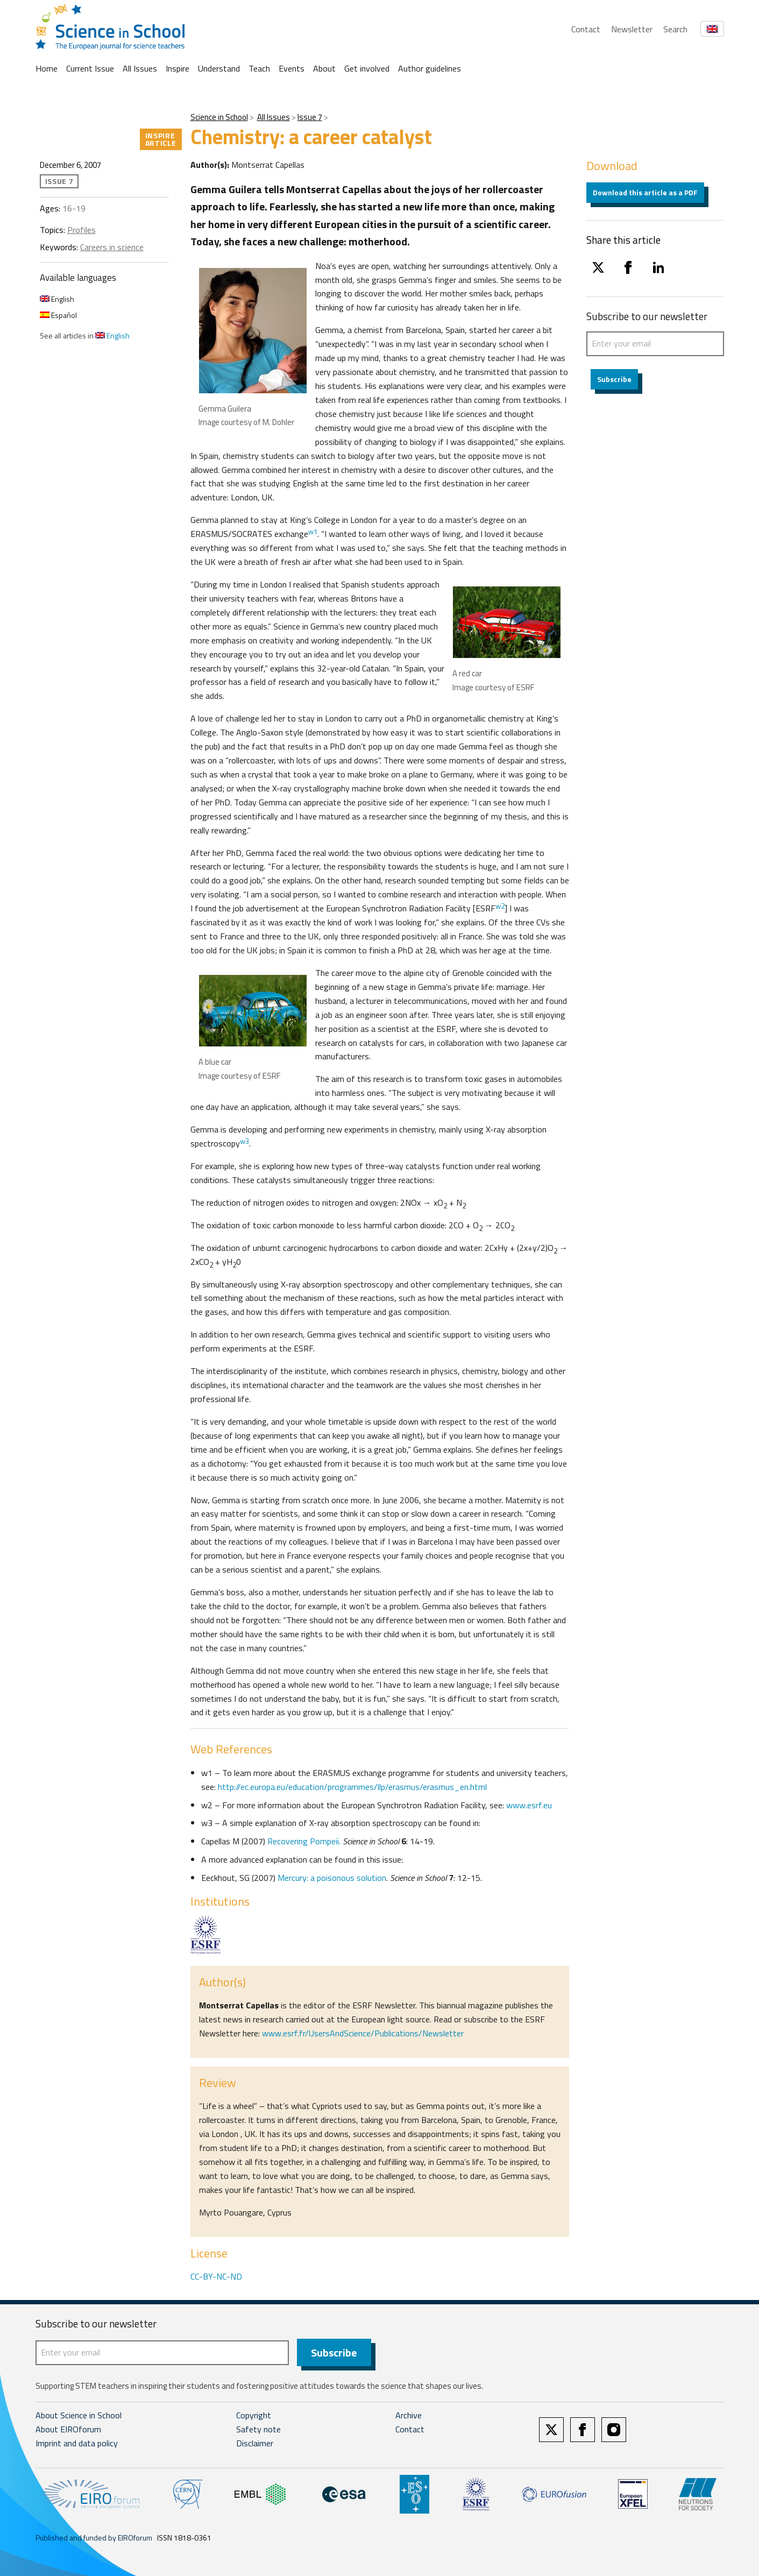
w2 (500, 906)
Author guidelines (429, 68)
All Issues (140, 68)
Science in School (219, 117)
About (324, 68)
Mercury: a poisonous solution (330, 1877)
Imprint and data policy (77, 2443)
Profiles (81, 229)
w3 (244, 1141)
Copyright (253, 2415)
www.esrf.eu (529, 1805)
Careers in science (112, 246)
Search (675, 29)
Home (47, 68)
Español (58, 315)
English (57, 299)
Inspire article (160, 139)
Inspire (177, 68)
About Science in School (79, 2415)
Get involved (366, 68)
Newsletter (631, 29)
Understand (219, 68)
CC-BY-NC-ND (216, 2276)
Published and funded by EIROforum (94, 2538)
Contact (585, 29)
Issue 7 (309, 117)
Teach (259, 68)
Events (291, 68)
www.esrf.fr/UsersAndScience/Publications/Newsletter (363, 2033)
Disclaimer (254, 2443)
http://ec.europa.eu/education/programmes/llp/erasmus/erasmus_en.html (352, 1786)
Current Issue (90, 68)
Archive (408, 2415)
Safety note (258, 2429)
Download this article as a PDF (645, 192)
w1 (312, 531)
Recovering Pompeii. (304, 1841)
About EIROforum (68, 2429)
